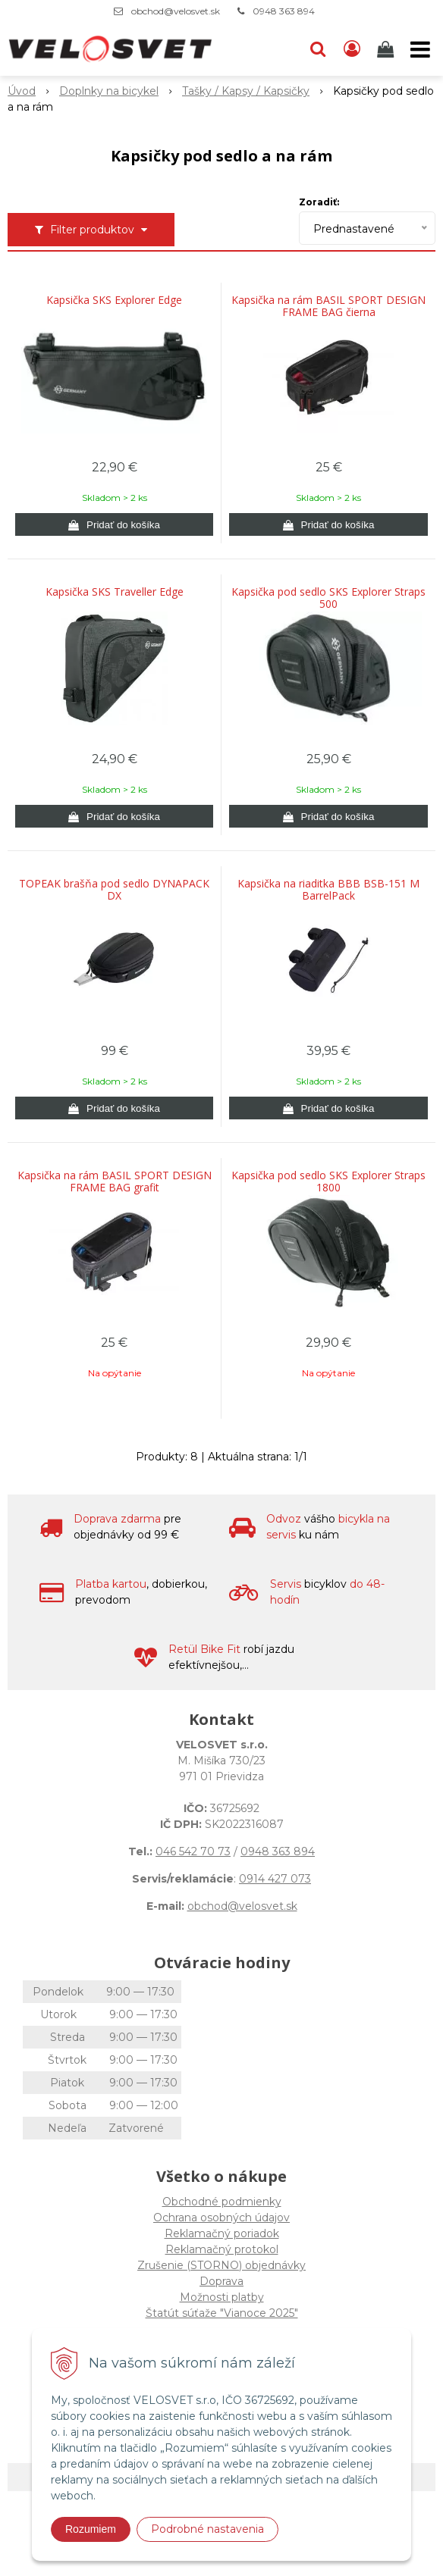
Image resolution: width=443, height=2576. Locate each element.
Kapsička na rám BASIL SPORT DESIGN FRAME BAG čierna (328, 306)
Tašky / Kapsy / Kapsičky (245, 91)
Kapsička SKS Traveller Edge (115, 592)
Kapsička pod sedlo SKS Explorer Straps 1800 (328, 1181)
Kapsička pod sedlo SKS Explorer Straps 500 (328, 598)
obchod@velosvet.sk (175, 11)
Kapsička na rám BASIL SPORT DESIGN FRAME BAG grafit (114, 1181)
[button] (317, 49)
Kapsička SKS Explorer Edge (114, 300)
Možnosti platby (222, 2297)
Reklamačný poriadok (222, 2233)
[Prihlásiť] (352, 49)
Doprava (221, 2281)
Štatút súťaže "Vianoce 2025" (222, 2313)
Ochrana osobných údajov (221, 2217)
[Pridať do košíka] (114, 524)
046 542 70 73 (193, 1851)
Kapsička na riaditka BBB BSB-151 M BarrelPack (328, 890)
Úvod (22, 91)
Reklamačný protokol (221, 2249)
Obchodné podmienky (221, 2201)
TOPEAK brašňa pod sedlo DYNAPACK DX (114, 890)
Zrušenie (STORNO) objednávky (221, 2265)
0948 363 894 (284, 11)
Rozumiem (90, 2529)
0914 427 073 (275, 1879)
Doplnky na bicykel (109, 91)
